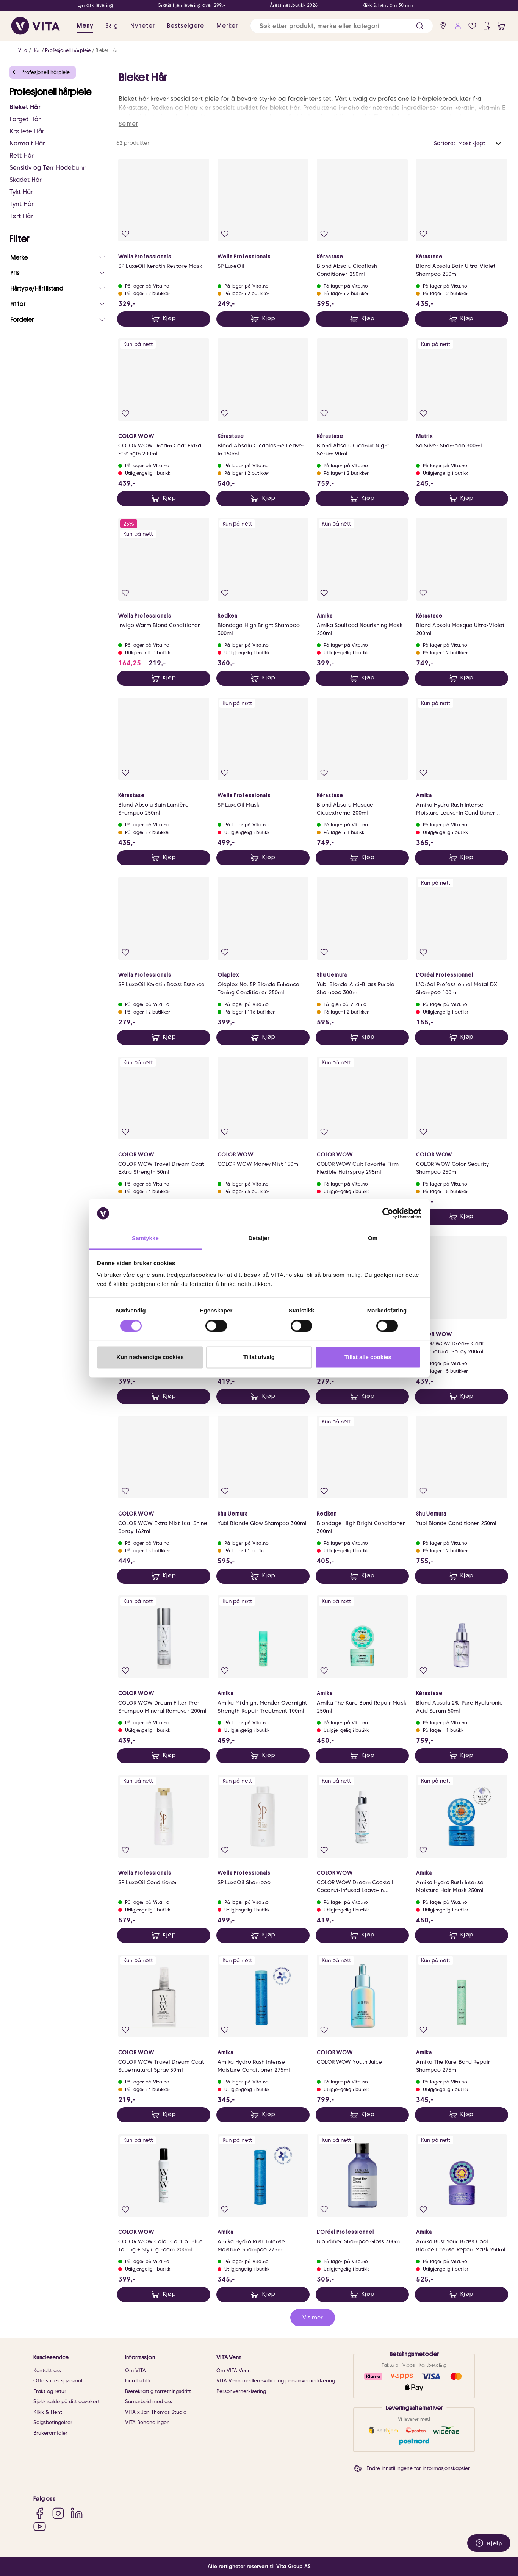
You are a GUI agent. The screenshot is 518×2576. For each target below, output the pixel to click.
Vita (22, 50)
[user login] (458, 26)
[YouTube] (39, 2526)
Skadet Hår (25, 179)
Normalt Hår (27, 143)
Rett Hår (21, 155)
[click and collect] (487, 26)
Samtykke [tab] (145, 1238)
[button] (420, 26)
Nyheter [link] (142, 26)
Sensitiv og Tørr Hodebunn (48, 167)
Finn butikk (138, 2381)
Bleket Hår (106, 50)
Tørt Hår (21, 216)
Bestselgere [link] (185, 26)
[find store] (443, 26)
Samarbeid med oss (148, 2401)
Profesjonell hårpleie (68, 50)
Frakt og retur (49, 2391)
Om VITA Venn (233, 2370)
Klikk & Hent (47, 2412)
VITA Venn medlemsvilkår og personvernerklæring (275, 2381)
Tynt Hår (21, 204)
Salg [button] (111, 26)
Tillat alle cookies (367, 1357)
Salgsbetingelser (52, 2422)
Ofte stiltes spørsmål (57, 2381)
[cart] (501, 26)
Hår (36, 50)
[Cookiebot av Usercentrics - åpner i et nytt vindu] (388, 1213)
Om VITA (135, 2370)
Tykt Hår (21, 192)
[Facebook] (39, 2513)
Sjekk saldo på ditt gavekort (66, 2401)
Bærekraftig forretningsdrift (158, 2391)
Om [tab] (372, 1238)
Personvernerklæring (241, 2391)
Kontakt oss (47, 2370)
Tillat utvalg (259, 1357)
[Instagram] (58, 2513)
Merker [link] (227, 26)
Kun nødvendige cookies (150, 1357)
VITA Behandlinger (147, 2422)
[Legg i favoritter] (125, 234)
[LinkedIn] (76, 2513)
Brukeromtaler (50, 2433)
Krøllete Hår (26, 131)
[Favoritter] (472, 26)
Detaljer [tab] (259, 1238)
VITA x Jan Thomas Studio (155, 2412)
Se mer (128, 124)
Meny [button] (85, 26)
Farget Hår (25, 119)
